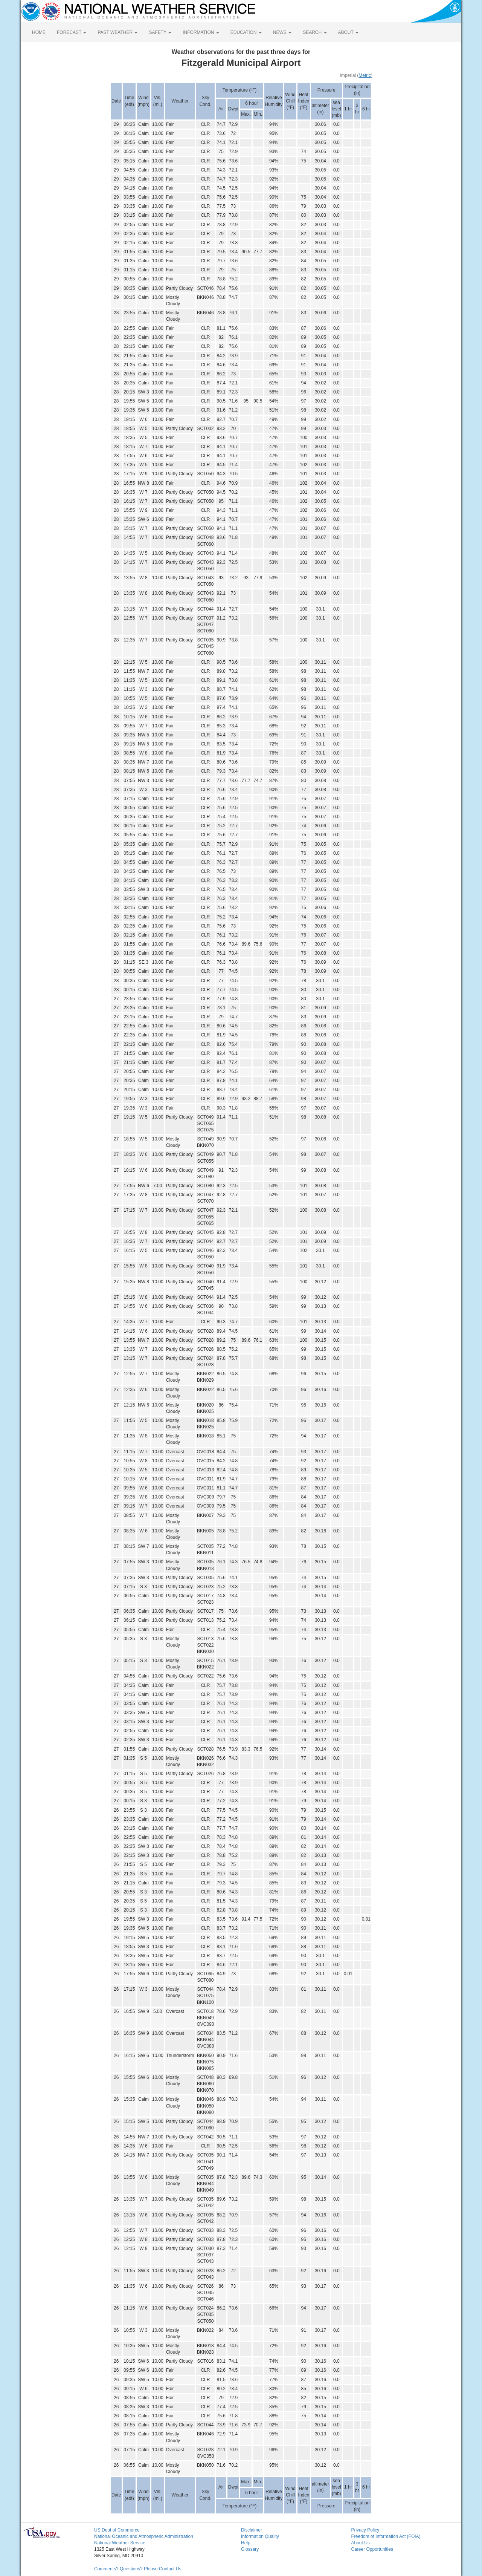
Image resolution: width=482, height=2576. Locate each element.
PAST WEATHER (117, 32)
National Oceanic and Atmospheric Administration (143, 2536)
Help (245, 2542)
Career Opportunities (372, 2549)
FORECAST (71, 32)
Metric (364, 75)
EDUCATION (246, 32)
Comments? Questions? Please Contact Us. (138, 2568)
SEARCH (314, 32)
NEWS (282, 32)
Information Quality (260, 2536)
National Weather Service (119, 2542)
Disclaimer (251, 2530)
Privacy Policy (365, 2530)
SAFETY (160, 32)
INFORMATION (201, 32)
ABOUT (348, 32)
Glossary (250, 2549)
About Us (360, 2542)
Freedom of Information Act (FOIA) (386, 2536)
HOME (39, 32)
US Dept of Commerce (117, 2530)
